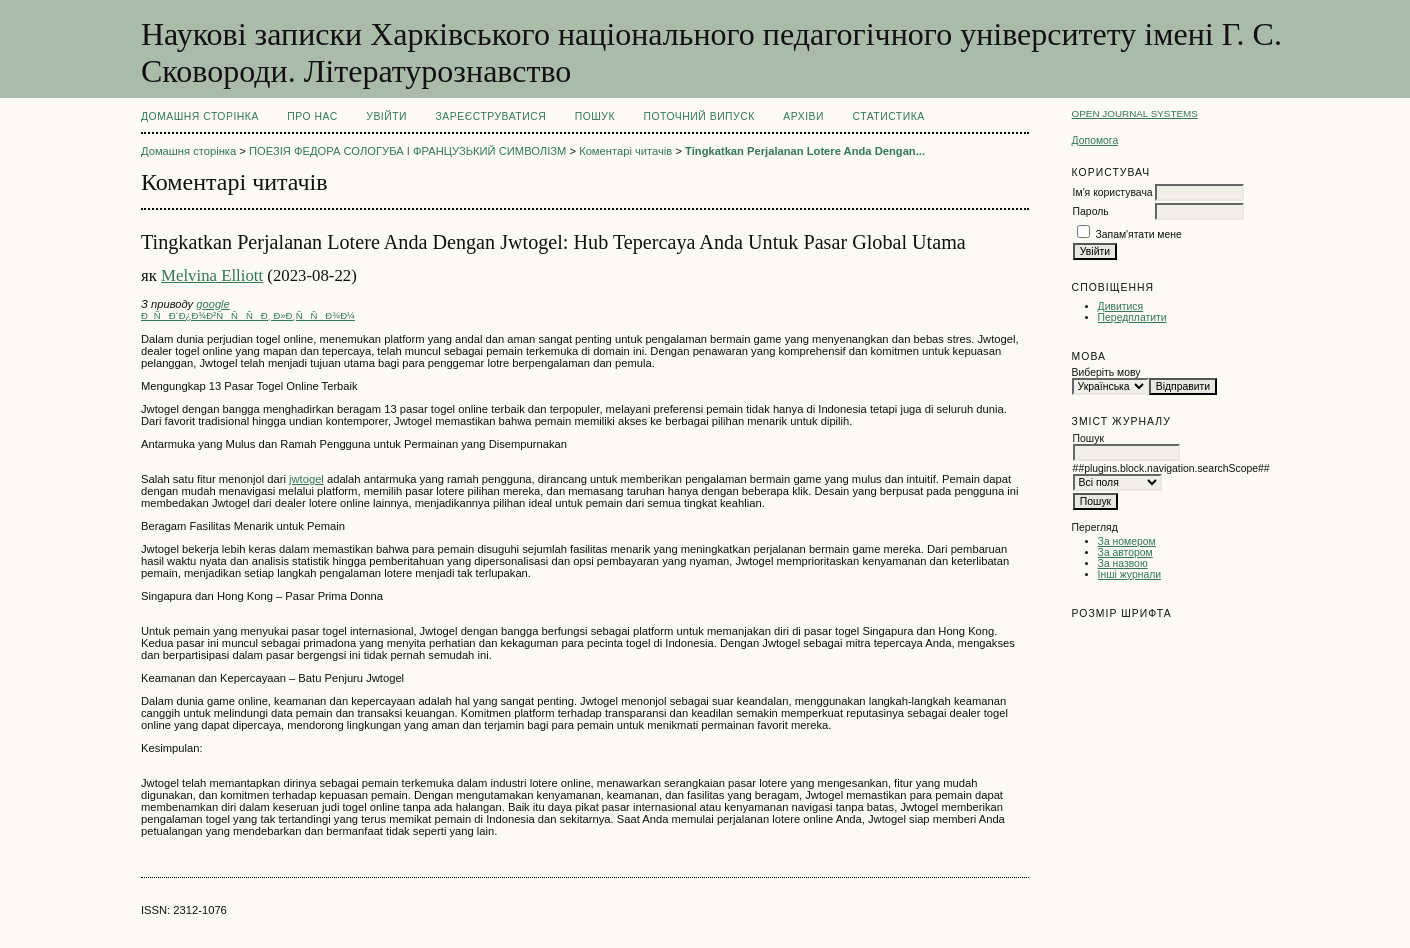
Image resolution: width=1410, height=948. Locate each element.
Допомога (1095, 140)
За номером (1127, 541)
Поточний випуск (698, 116)
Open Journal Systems (1135, 113)
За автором (1125, 552)
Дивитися (1121, 306)
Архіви (803, 116)
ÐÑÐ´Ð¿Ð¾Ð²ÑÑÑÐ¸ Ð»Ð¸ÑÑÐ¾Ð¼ (248, 315)
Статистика (888, 116)
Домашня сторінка (200, 116)
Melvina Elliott (212, 275)
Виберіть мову (1106, 372)
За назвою (1123, 563)
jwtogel (306, 479)
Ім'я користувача (1113, 192)
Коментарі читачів (625, 151)
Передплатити (1132, 317)
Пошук (595, 116)
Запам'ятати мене (1139, 234)
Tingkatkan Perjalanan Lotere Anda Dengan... (805, 151)
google (213, 304)
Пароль (1091, 211)
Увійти (386, 116)
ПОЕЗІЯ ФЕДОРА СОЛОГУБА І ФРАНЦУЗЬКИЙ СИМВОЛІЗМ (407, 151)
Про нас (312, 116)
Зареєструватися (491, 116)
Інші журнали (1129, 574)
